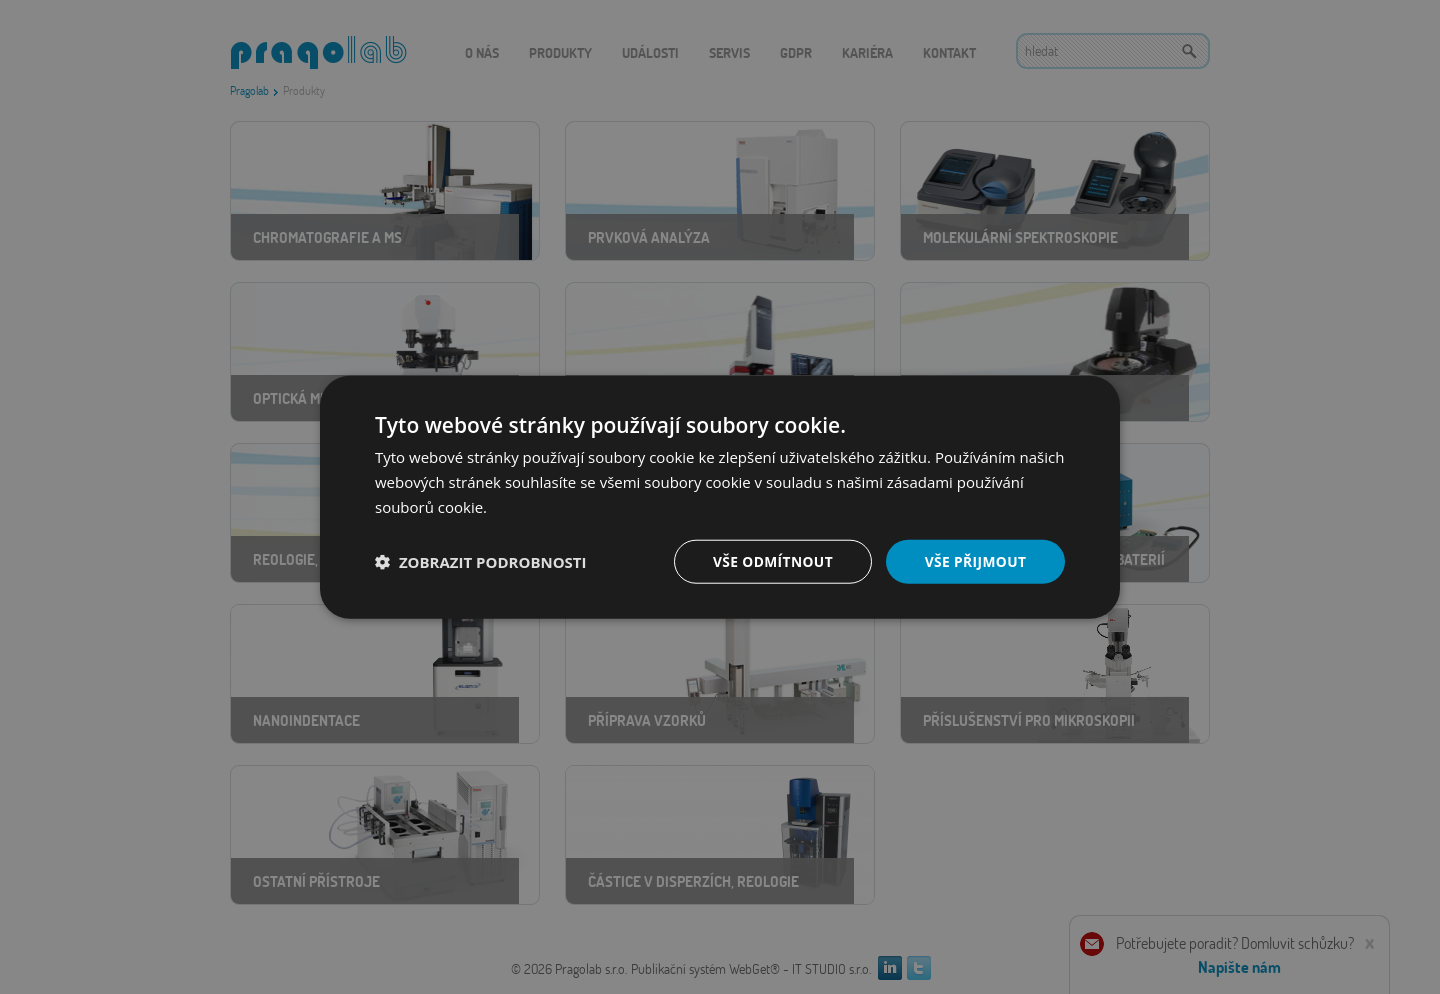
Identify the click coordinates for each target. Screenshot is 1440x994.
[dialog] (720, 497)
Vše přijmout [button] (975, 560)
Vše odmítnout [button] (771, 560)
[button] (481, 561)
